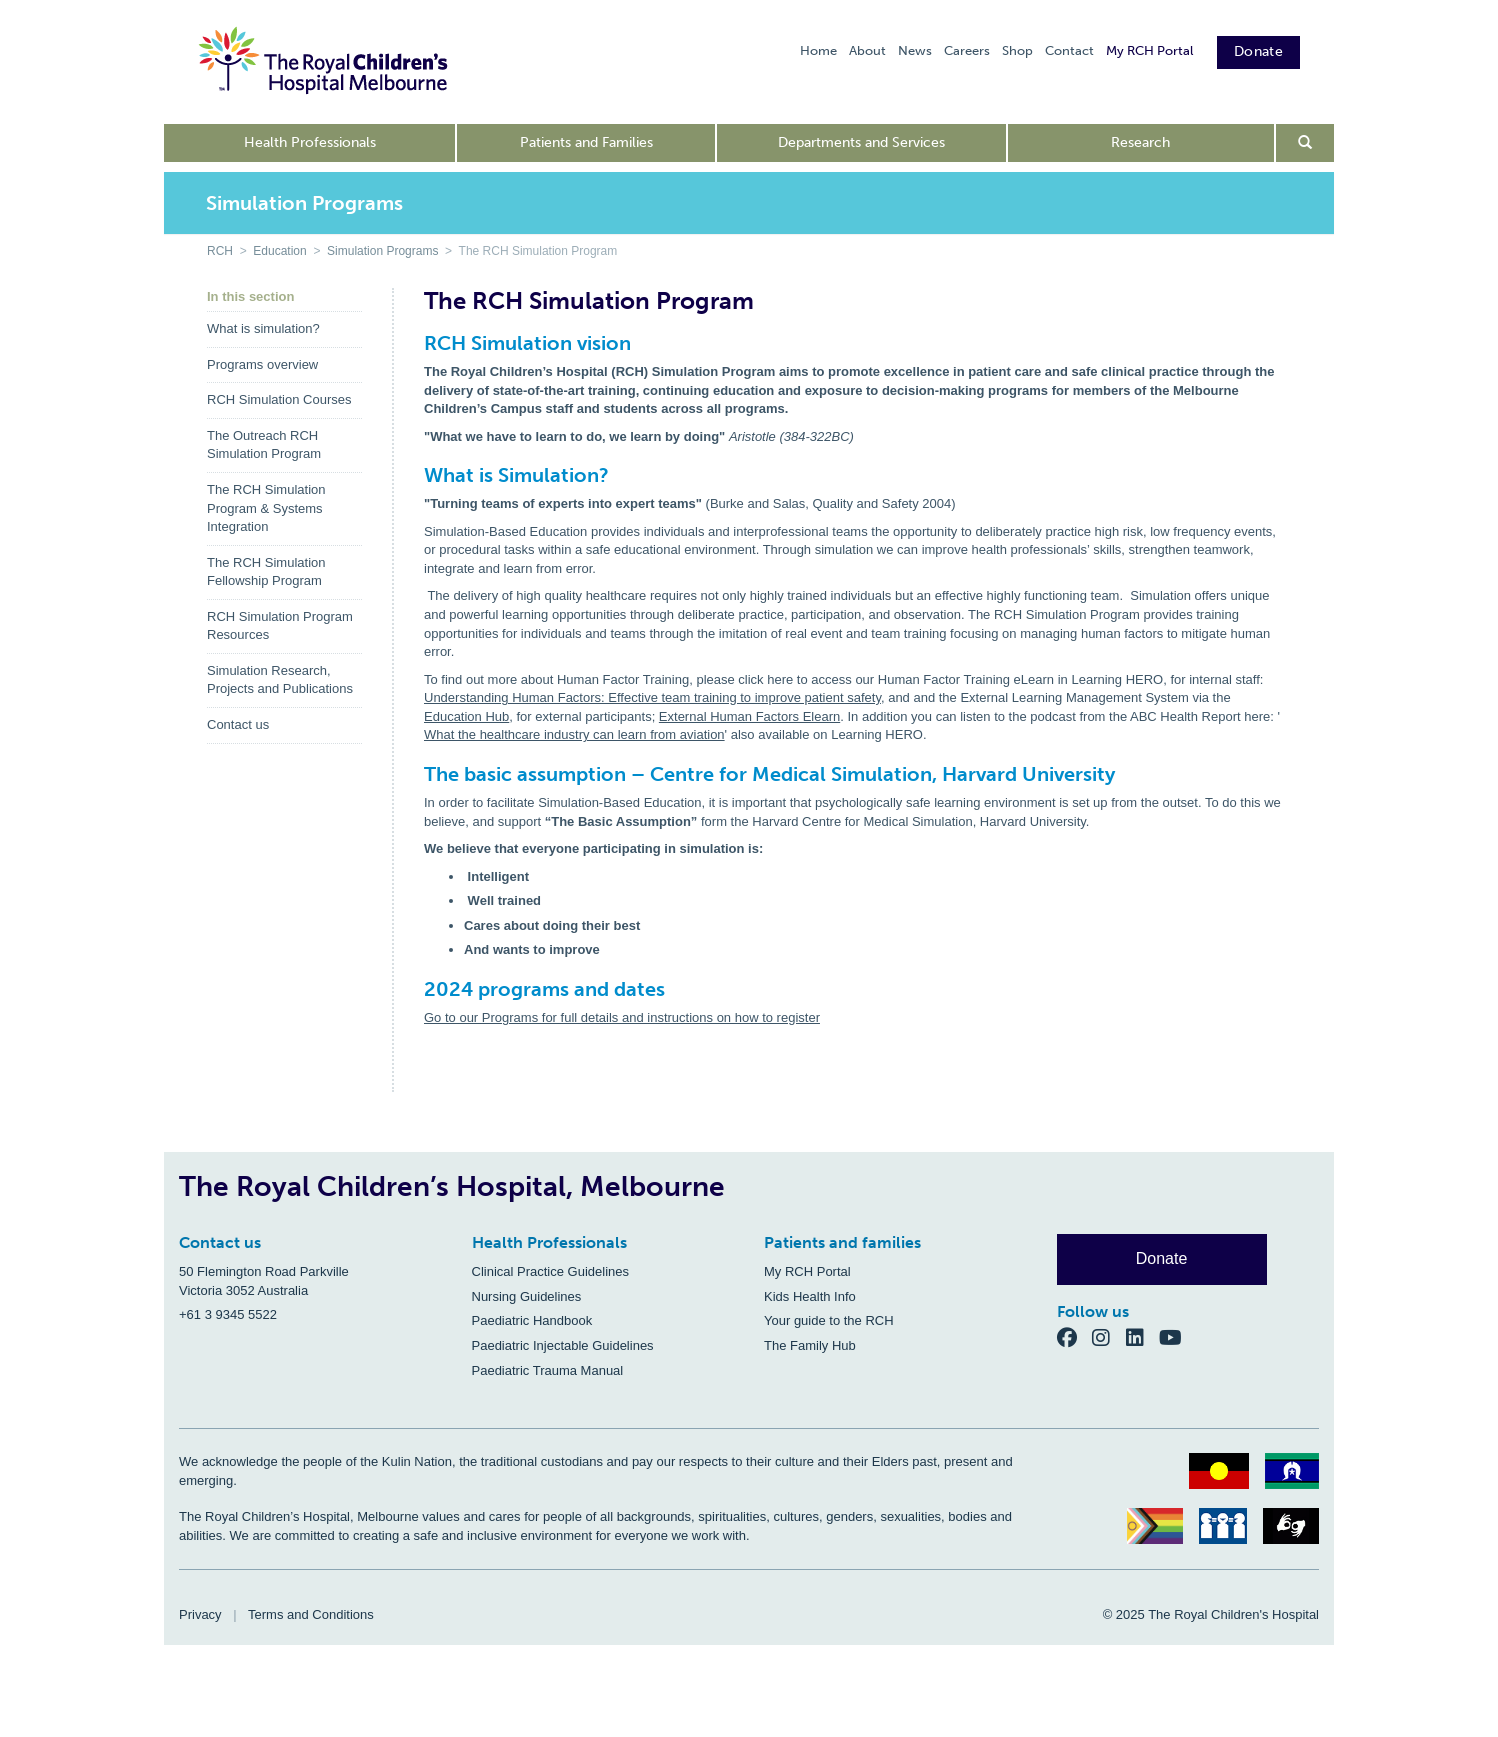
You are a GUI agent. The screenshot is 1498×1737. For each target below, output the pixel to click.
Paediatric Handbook (532, 1320)
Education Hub (466, 716)
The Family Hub (810, 1345)
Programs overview (262, 364)
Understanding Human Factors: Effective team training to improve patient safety (652, 697)
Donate (1258, 51)
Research (1140, 142)
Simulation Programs (382, 251)
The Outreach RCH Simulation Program (264, 445)
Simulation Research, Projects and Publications (280, 680)
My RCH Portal (1149, 50)
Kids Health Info (810, 1296)
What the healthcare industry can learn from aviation (574, 734)
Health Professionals (310, 142)
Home (818, 50)
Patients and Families (586, 142)
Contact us (238, 724)
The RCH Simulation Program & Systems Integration (266, 508)
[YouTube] (1176, 1337)
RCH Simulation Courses (279, 399)
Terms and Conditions (311, 1614)
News (915, 50)
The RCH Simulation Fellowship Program (266, 572)
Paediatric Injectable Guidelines (563, 1345)
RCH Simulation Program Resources (280, 626)
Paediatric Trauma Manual (548, 1370)
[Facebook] (1075, 1337)
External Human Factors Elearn (749, 716)
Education (279, 251)
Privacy (200, 1614)
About (867, 50)
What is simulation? (263, 328)
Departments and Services (861, 142)
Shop (1017, 50)
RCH (220, 251)
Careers (967, 50)
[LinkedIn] (1143, 1337)
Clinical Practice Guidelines (551, 1271)
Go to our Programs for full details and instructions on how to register (622, 1017)
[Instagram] (1109, 1337)
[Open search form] (1305, 143)
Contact (1069, 50)
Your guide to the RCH (829, 1320)
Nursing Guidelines (527, 1296)
